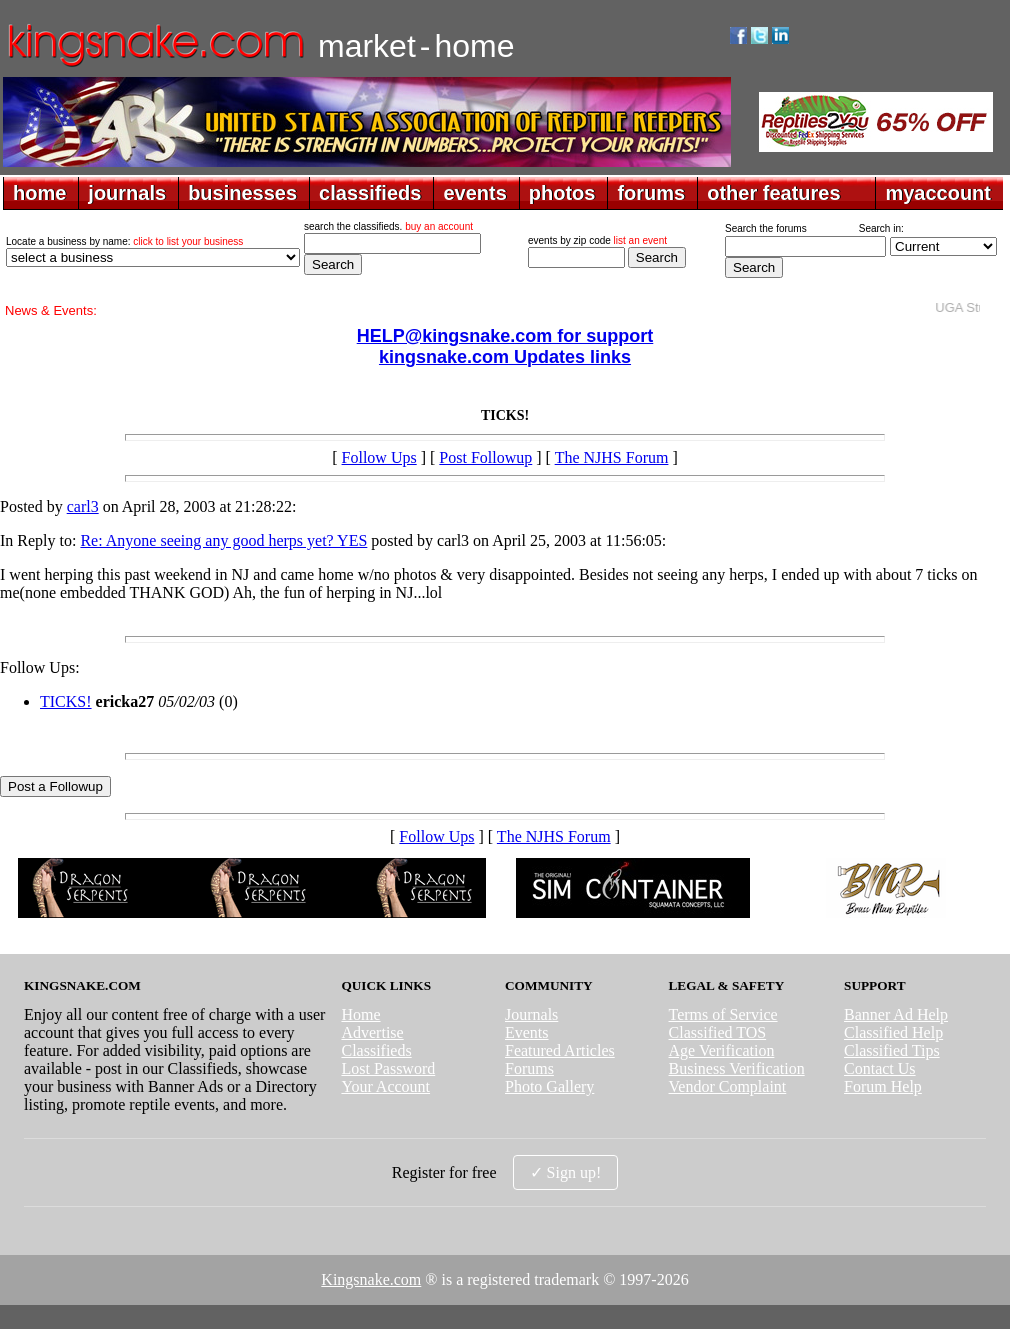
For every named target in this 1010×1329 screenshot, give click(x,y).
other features (773, 193)
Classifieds (376, 1050)
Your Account (385, 1086)
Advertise (372, 1032)
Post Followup (485, 457)
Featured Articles (560, 1050)
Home (360, 1014)
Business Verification (737, 1068)
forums (651, 193)
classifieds (370, 193)
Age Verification (722, 1050)
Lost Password (388, 1068)
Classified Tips (892, 1050)
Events (527, 1032)
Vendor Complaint (728, 1086)
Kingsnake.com (371, 1279)
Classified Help (893, 1032)
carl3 (83, 506)
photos (562, 193)
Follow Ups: (40, 667)
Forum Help (883, 1086)
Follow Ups (379, 457)
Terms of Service (723, 1014)
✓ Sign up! (566, 1172)
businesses (242, 193)
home (39, 193)
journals (127, 193)
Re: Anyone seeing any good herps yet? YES (223, 540)
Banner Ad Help (896, 1014)
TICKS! (66, 701)
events (474, 193)
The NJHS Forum (612, 457)
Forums (529, 1068)
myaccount (938, 193)
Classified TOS (718, 1032)
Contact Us (880, 1068)
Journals (531, 1014)
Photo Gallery (549, 1086)
